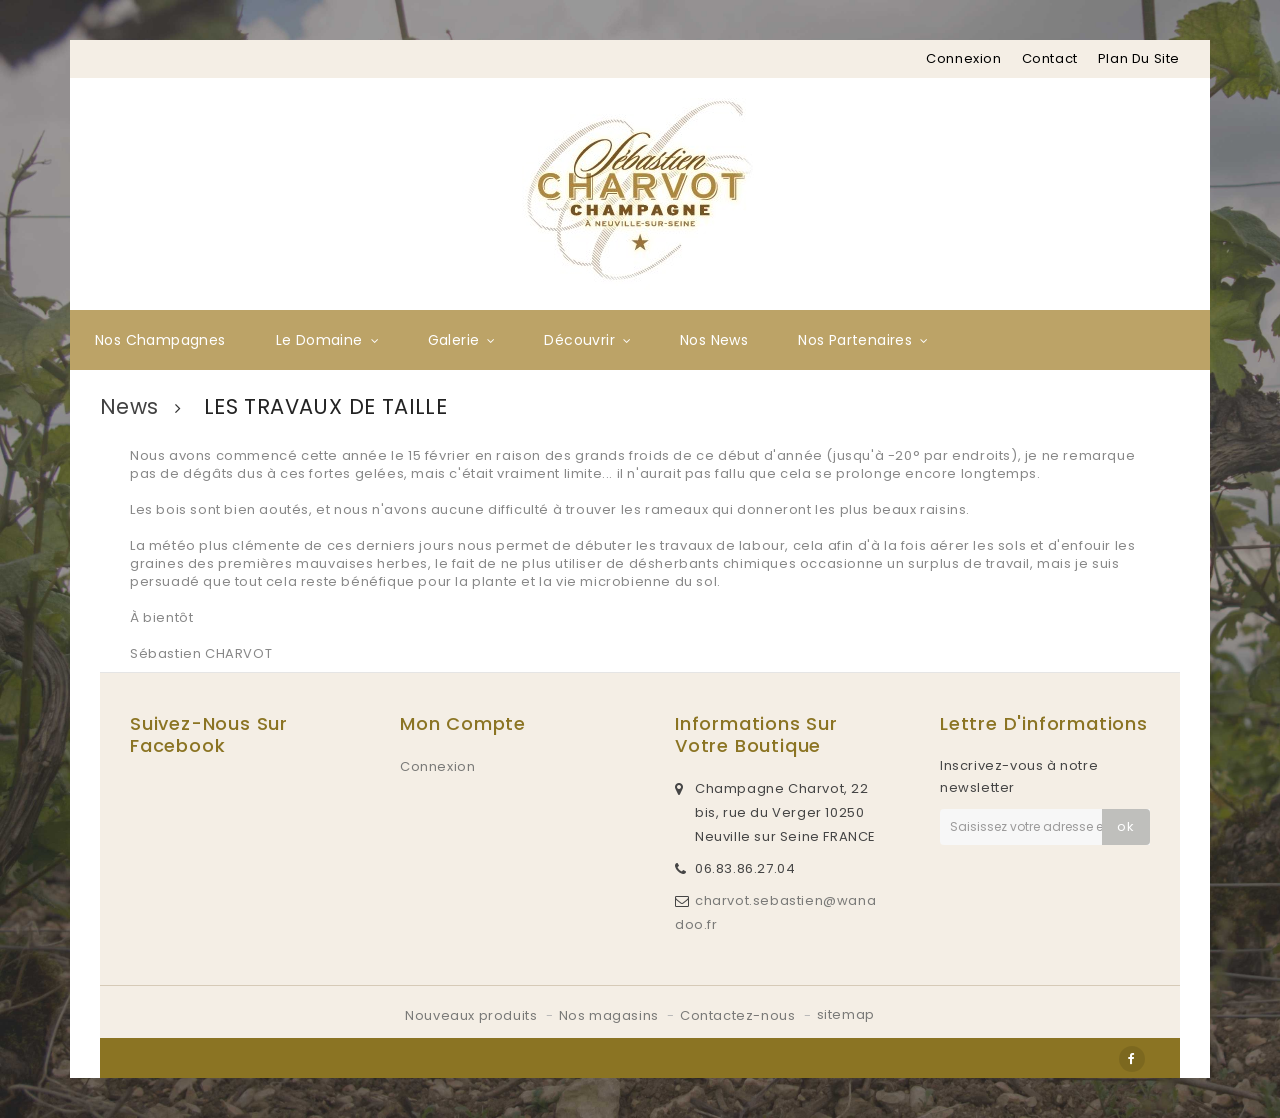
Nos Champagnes (160, 340)
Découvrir (579, 340)
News (129, 407)
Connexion (963, 58)
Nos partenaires (855, 340)
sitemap (846, 1014)
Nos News (714, 340)
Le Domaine (319, 340)
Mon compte (463, 723)
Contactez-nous (739, 1015)
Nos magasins (611, 1015)
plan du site (1139, 58)
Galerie (454, 340)
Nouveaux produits (473, 1015)
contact (1050, 58)
